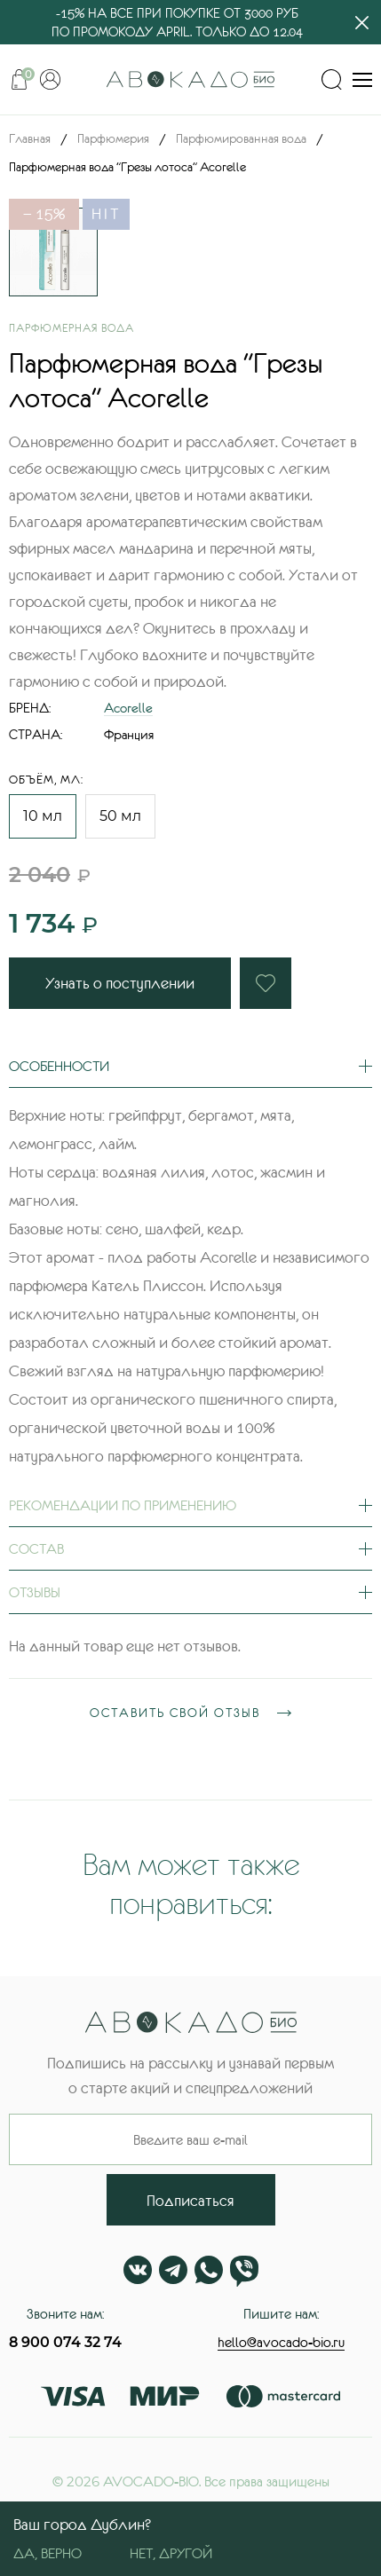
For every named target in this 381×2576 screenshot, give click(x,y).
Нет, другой (171, 2553)
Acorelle (128, 707)
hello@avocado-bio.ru (281, 2342)
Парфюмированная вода (241, 138)
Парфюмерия (113, 138)
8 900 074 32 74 (65, 2342)
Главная (30, 138)
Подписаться (190, 2201)
